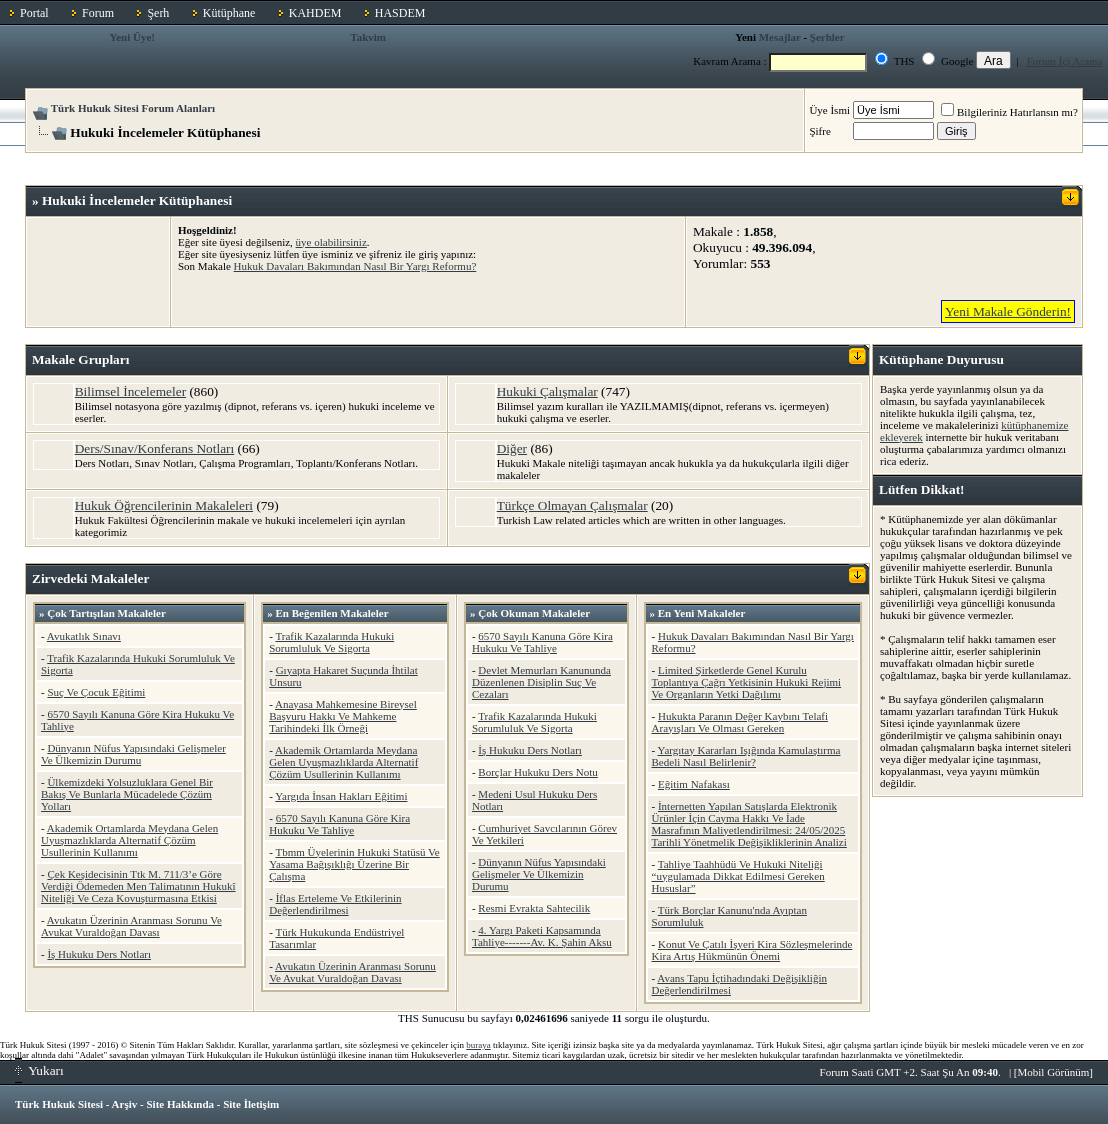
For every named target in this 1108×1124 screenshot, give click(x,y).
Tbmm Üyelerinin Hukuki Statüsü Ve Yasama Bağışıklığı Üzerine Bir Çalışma (354, 864)
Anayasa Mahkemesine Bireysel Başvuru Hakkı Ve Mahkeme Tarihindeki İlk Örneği (343, 716)
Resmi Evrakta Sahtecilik (534, 908)
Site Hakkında (180, 1104)
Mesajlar (780, 37)
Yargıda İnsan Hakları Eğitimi (341, 796)
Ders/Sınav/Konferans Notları (155, 448)
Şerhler (827, 37)
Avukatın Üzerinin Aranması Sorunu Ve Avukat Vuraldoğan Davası (131, 926)
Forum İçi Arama (1065, 61)
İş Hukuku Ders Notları (99, 954)
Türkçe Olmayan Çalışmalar (572, 505)
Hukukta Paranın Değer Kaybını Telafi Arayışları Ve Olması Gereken (740, 722)
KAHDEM (315, 13)
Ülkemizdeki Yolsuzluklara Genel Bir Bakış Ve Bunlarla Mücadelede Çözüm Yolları (127, 794)
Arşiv (125, 1104)
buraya (478, 1045)
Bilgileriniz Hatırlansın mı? (1009, 112)
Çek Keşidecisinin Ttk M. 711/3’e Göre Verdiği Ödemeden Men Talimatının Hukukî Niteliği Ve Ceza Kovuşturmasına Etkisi (138, 886)
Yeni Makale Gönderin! (1008, 311)
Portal (34, 13)
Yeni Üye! (133, 37)
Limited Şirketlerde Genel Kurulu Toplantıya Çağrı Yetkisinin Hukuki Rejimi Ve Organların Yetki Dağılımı (747, 682)
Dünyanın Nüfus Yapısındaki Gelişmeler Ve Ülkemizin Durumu (133, 754)
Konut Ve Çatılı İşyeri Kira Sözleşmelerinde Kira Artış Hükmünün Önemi (752, 950)
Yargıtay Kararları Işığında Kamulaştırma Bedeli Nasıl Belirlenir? (746, 756)
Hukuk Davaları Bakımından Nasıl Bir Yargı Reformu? (355, 266)
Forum (98, 13)
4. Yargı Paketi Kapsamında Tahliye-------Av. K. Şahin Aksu (542, 936)
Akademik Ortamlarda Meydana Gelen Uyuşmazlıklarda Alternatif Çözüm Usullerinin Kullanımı (129, 840)
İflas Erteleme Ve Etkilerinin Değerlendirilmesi (335, 904)
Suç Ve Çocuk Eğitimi (96, 692)
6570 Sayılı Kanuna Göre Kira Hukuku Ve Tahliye (339, 824)
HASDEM (400, 13)
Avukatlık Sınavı (84, 636)
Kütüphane (229, 13)
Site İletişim (251, 1104)
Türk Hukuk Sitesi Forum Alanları (133, 108)
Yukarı (39, 1070)
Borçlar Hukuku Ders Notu (537, 772)
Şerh (158, 13)
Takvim (368, 37)
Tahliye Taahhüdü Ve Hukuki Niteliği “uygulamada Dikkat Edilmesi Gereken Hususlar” (738, 876)
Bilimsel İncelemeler (130, 391)
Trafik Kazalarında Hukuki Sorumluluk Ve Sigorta (331, 642)
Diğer (512, 448)
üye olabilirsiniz (331, 242)
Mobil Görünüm (1054, 1072)
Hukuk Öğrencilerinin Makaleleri (164, 505)
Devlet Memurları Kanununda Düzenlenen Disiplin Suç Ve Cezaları (541, 682)
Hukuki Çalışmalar (547, 391)
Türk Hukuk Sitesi (59, 1104)
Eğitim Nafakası (694, 784)
